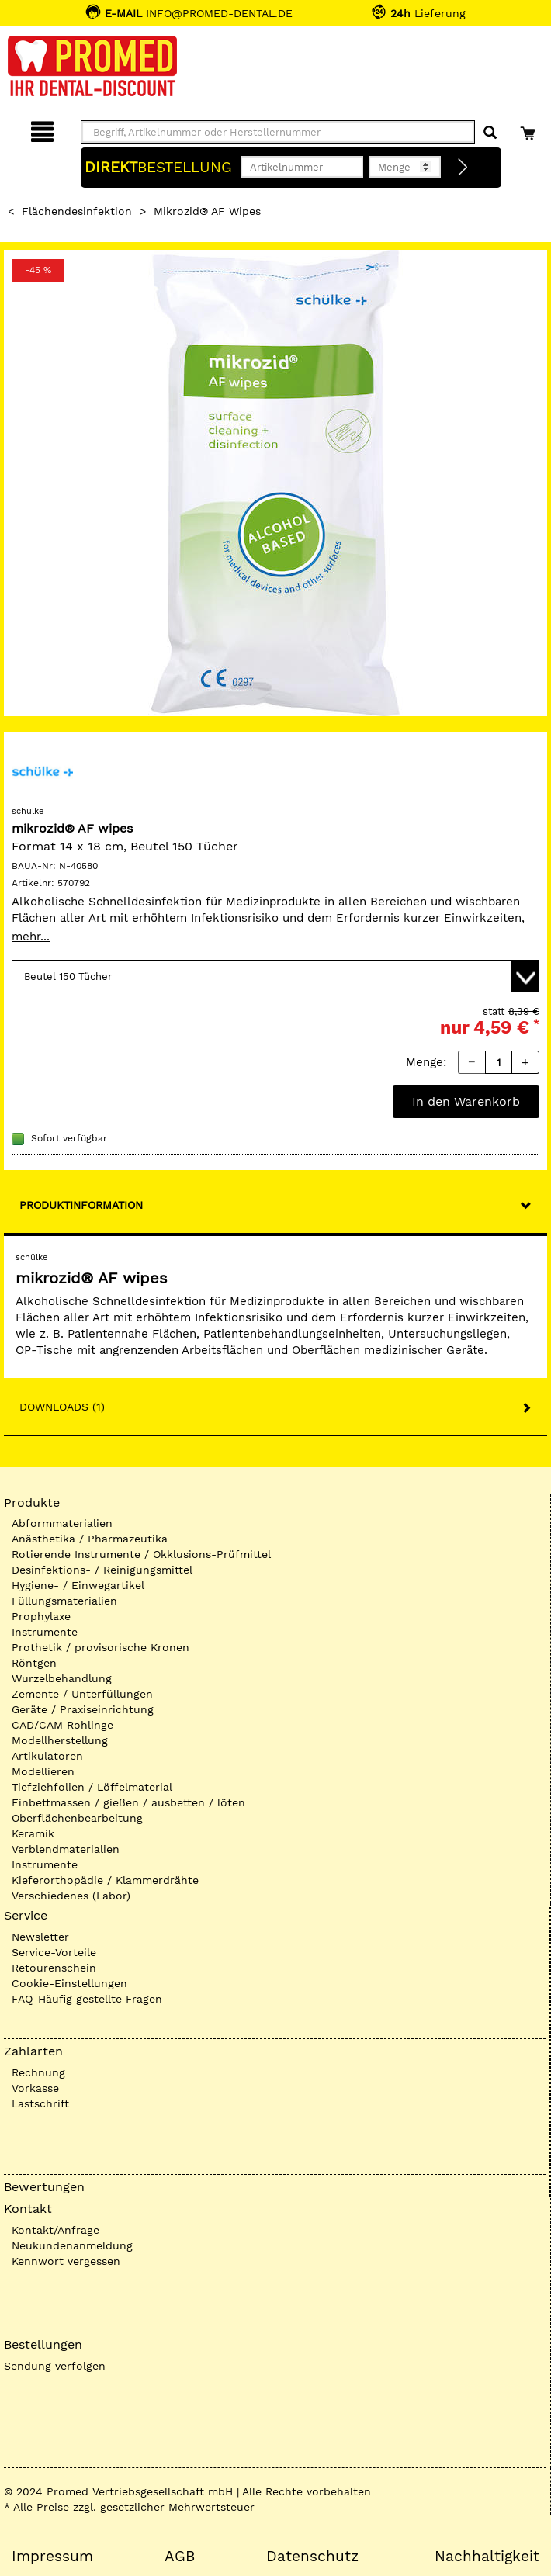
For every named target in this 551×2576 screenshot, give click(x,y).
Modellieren (43, 1771)
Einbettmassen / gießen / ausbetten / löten (128, 1802)
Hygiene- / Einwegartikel (78, 1585)
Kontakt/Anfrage (55, 2230)
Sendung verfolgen (55, 2366)
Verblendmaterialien (66, 1849)
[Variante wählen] (275, 976)
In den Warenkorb (466, 1101)
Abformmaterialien (62, 1523)
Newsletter (40, 1936)
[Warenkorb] (529, 129)
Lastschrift (40, 2103)
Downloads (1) (62, 1407)
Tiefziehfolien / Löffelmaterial (92, 1787)
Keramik (33, 1833)
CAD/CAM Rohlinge (62, 1725)
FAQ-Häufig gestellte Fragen (87, 1999)
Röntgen (34, 1663)
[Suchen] (490, 133)
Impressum (52, 2556)
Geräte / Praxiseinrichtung (83, 1709)
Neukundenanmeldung (72, 2245)
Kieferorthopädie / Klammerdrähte (105, 1880)
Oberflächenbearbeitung (77, 1818)
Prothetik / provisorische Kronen (100, 1647)
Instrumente (45, 1632)
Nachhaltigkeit (487, 2556)
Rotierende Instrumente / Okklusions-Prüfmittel (141, 1554)
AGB (180, 2556)
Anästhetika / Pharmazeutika (90, 1538)
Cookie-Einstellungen (69, 1983)
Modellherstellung (60, 1740)
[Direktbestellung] (463, 167)
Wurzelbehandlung (62, 1678)
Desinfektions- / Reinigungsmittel (102, 1569)
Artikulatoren (47, 1756)
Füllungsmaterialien (64, 1600)
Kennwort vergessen (66, 2261)
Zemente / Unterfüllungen (82, 1694)
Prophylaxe (41, 1616)
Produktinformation (81, 1205)
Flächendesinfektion (77, 211)
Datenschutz (312, 2556)
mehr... (31, 936)
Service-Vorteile (54, 1952)
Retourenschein (54, 1967)
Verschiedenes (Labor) (71, 1895)
